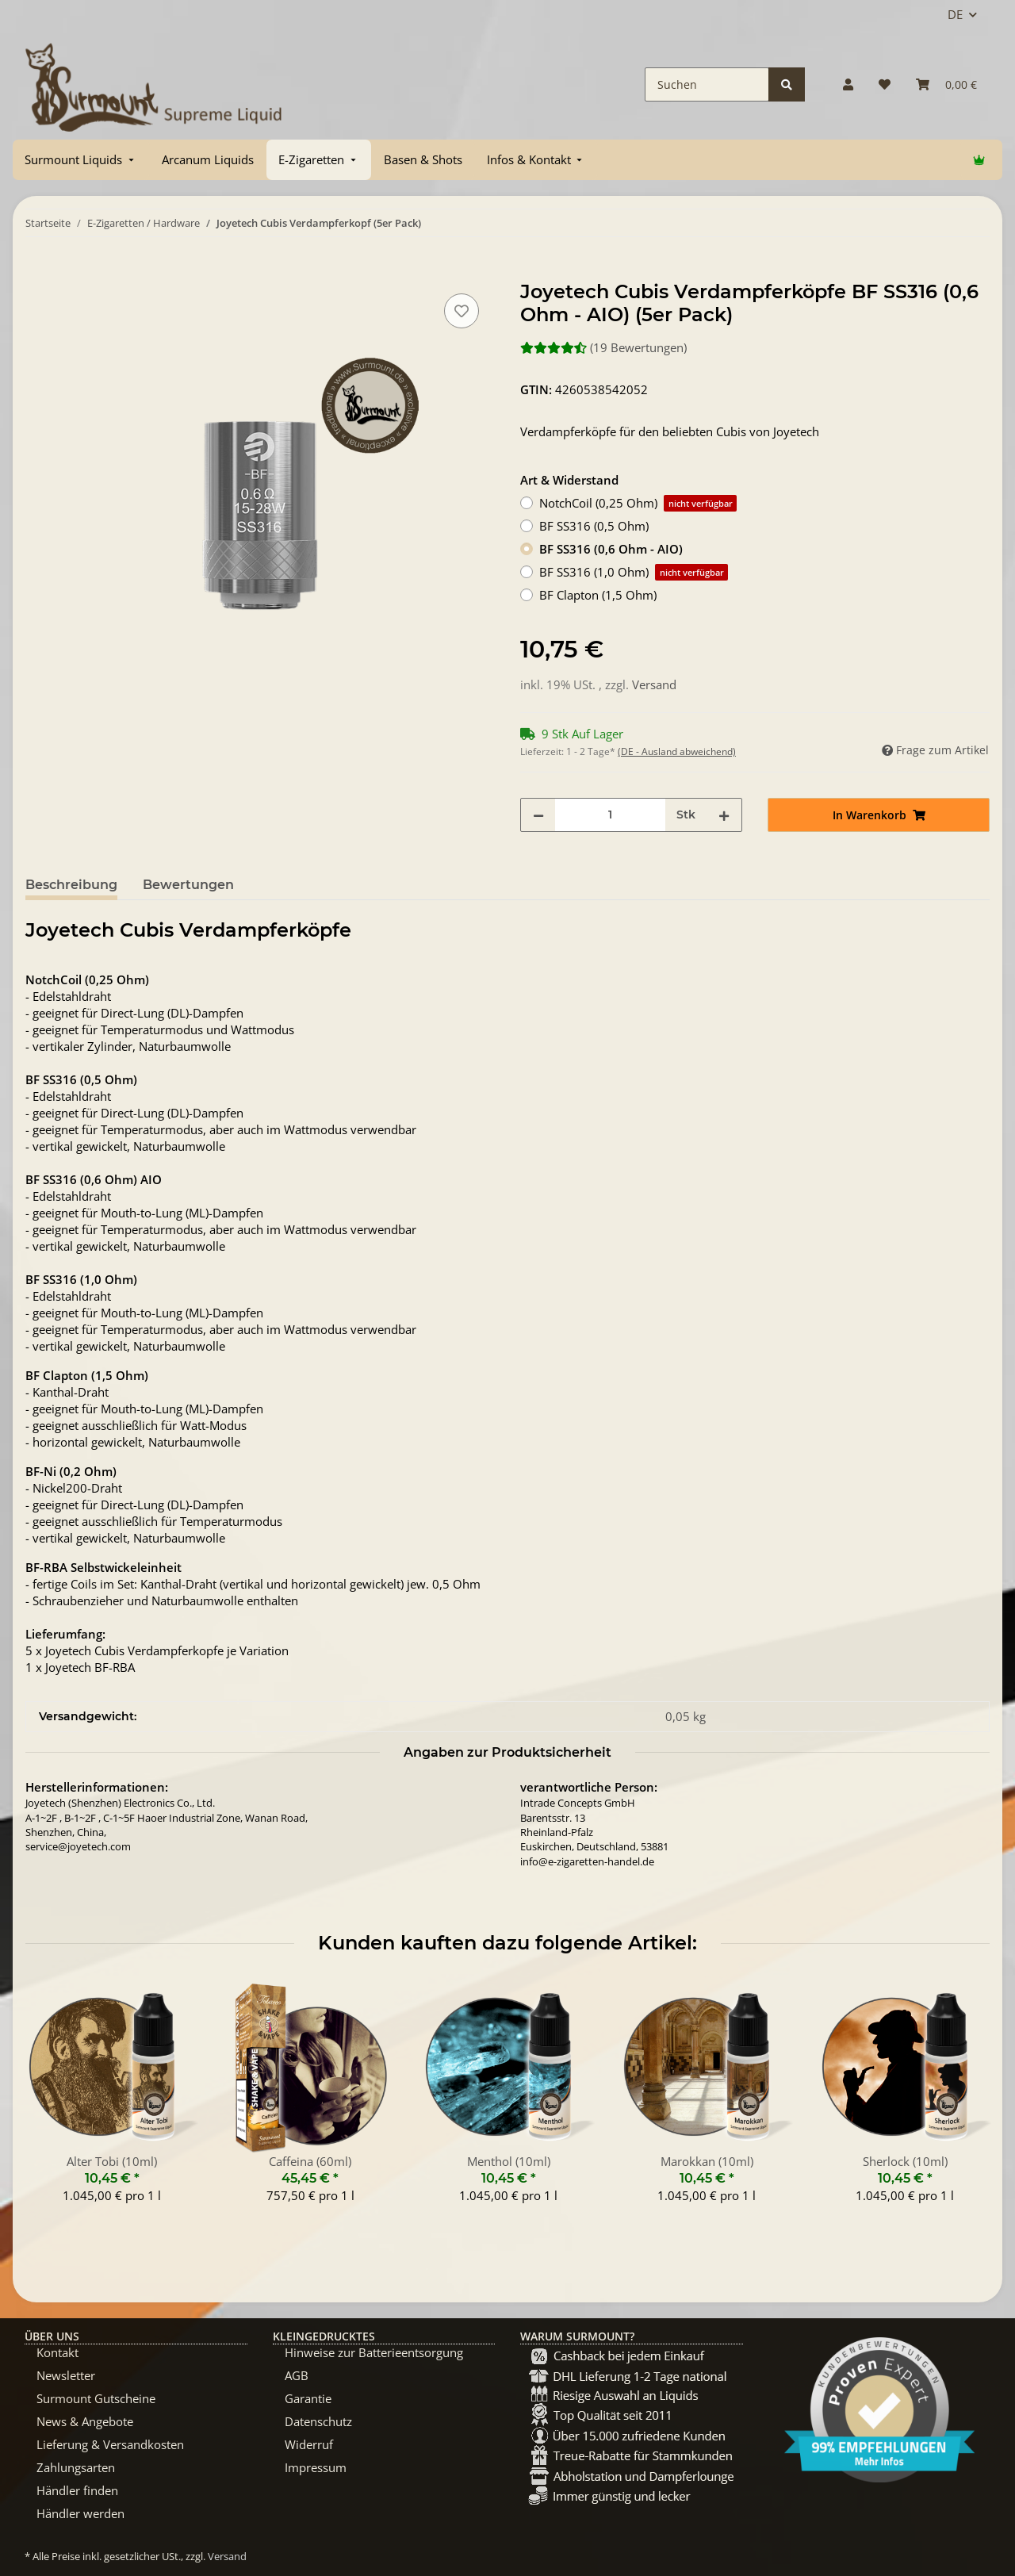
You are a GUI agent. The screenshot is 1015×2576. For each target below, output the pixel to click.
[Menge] (610, 815)
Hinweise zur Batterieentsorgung (374, 2352)
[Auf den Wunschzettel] (461, 310)
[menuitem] (81, 160)
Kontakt (57, 2352)
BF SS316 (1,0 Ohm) (633, 572)
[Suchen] (707, 84)
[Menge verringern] (538, 815)
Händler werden (80, 2513)
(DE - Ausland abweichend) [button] (677, 751)
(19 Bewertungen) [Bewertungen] (603, 347)
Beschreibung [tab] (71, 884)
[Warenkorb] (946, 84)
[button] (848, 84)
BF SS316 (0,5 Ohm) (594, 526)
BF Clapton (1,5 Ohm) (598, 595)
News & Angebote (84, 2421)
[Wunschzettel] (884, 84)
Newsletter (65, 2375)
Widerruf (309, 2444)
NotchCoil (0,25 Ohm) (638, 503)
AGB (296, 2375)
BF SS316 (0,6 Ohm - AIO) (611, 549)
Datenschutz (318, 2421)
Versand (654, 684)
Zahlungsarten (75, 2467)
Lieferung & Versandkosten (110, 2444)
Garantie (308, 2398)
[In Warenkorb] (38, 272)
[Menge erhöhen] (724, 815)
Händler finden (77, 2490)
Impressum (316, 2467)
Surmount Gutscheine (95, 2398)
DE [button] (955, 14)
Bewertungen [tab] (188, 884)
